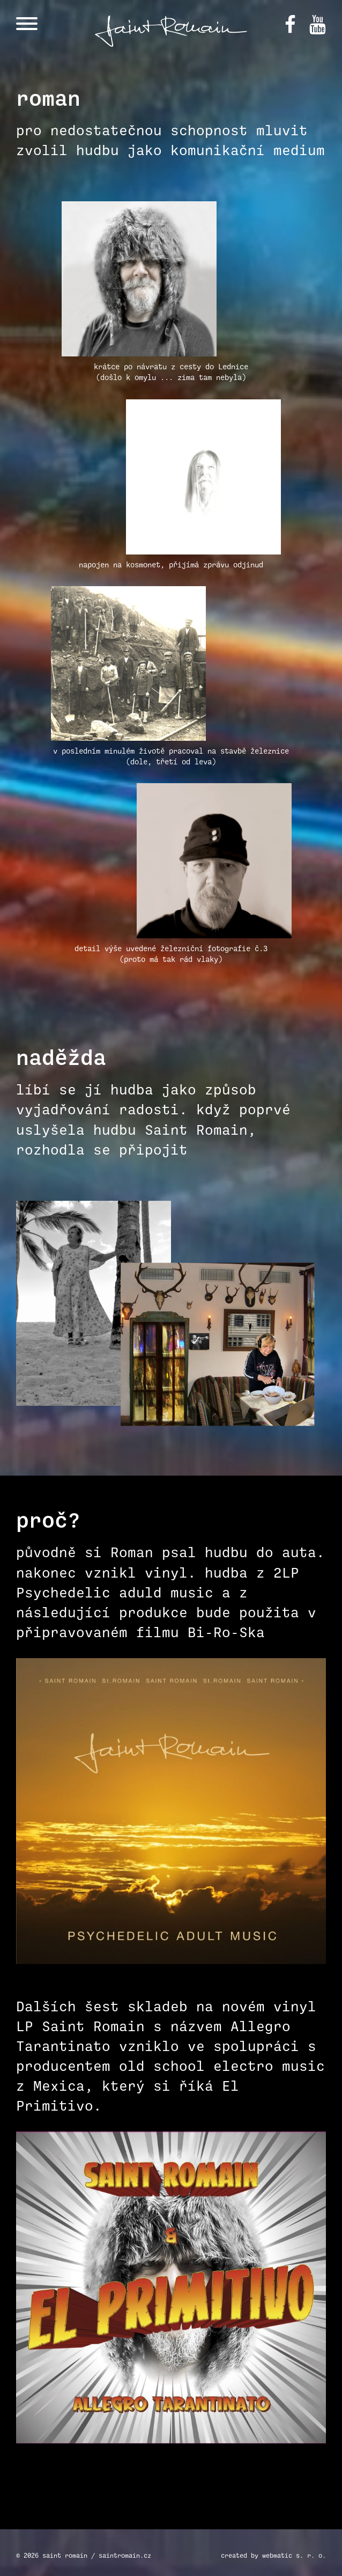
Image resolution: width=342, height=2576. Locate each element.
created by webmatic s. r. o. (273, 2555)
